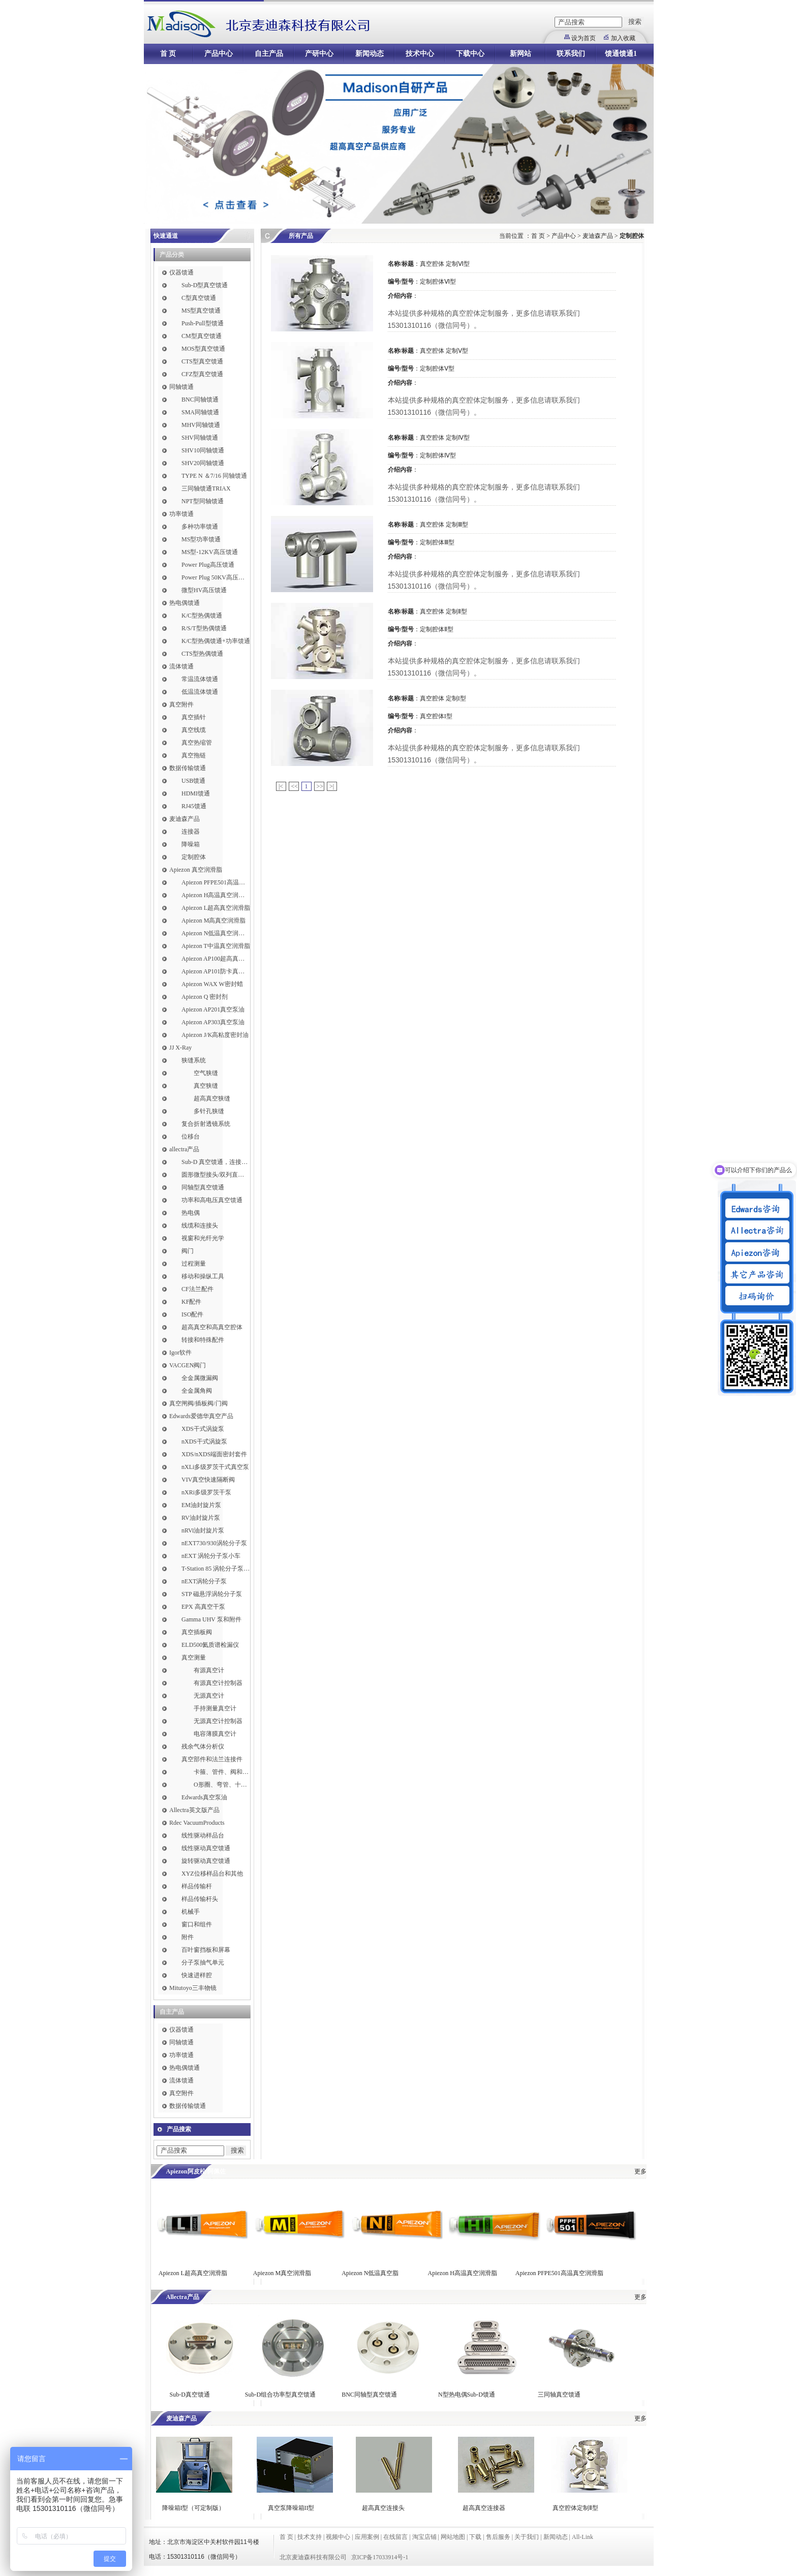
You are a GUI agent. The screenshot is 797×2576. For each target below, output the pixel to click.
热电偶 (190, 1212)
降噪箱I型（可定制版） (193, 2507)
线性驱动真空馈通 (205, 1848)
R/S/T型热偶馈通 (204, 628)
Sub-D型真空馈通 (204, 285)
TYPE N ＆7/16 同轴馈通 (214, 475)
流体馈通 (181, 666)
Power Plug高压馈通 (207, 564)
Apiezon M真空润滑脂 (282, 2273)
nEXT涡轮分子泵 (204, 1581)
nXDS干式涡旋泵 (204, 1441)
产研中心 (319, 53)
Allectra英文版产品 (194, 1810)
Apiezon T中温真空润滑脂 (215, 945)
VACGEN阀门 (187, 1365)
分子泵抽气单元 (202, 1962)
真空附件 (181, 704)
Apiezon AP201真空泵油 (212, 1009)
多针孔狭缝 (209, 1111)
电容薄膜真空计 (215, 1733)
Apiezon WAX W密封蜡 (212, 984)
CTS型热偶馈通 (202, 653)
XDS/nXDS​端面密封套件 (214, 1454)
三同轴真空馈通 (559, 2394)
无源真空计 (209, 1695)
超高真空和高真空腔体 (211, 1327)
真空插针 (193, 717)
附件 (187, 1937)
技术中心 (420, 53)
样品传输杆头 (199, 1899)
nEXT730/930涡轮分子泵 (214, 1543)
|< (281, 786)
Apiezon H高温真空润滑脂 (215, 895)
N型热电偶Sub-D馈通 (466, 2394)
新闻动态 (369, 53)
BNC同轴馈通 (200, 399)
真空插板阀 (196, 1632)
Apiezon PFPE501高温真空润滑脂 (215, 882)
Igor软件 (180, 1352)
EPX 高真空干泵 (203, 1606)
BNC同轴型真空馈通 (369, 2394)
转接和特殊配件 (202, 1339)
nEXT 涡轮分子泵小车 (210, 1555)
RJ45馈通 (193, 806)
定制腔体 (193, 857)
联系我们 (571, 53)
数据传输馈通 (187, 768)
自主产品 (269, 53)
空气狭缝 (206, 1073)
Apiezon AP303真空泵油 (212, 1022)
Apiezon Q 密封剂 (204, 996)
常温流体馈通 (199, 679)
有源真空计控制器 (218, 1682)
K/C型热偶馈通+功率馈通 (215, 641)
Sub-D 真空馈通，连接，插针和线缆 (215, 1162)
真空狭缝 (206, 1085)
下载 (475, 2536)
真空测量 (193, 1657)
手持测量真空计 (215, 1708)
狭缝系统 (193, 1060)
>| (331, 786)
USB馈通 (193, 780)
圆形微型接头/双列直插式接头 (215, 1174)
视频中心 (338, 2536)
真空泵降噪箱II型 (291, 2507)
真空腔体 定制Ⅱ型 (443, 611)
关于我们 (526, 2536)
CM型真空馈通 (201, 336)
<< (294, 786)
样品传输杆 (196, 1886)
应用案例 (367, 2536)
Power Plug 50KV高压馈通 (215, 577)
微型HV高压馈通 (204, 590)
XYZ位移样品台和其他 (212, 1873)
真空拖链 (193, 755)
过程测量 (193, 1263)
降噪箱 (190, 844)
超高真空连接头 (383, 2507)
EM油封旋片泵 (201, 1505)
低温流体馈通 (199, 691)
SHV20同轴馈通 (202, 463)
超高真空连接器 (484, 2507)
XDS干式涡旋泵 (202, 1428)
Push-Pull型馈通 (202, 323)
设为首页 (583, 38)
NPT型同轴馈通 (202, 501)
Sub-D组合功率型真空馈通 (280, 2394)
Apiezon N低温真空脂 (371, 2273)
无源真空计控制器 (218, 1721)
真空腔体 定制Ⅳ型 (445, 437)
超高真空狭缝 (212, 1098)
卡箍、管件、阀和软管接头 (222, 1771)
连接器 (190, 831)
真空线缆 (193, 729)
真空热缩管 (196, 742)
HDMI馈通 (195, 793)
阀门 (187, 1250)
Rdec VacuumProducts (197, 1822)
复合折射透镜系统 (205, 1123)
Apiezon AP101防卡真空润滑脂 (215, 971)
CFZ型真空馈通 (202, 374)
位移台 (190, 1136)
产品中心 (218, 53)
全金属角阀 (196, 1390)
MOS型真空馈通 (203, 348)
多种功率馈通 (199, 526)
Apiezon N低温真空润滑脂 (215, 933)
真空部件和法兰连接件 (211, 1759)
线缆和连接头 (199, 1225)
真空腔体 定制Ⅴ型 (444, 350)
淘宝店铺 (424, 2536)
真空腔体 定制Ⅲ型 (444, 524)
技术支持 (309, 2536)
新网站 (520, 53)
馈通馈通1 (621, 53)
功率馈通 (181, 513)
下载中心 (470, 53)
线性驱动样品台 (202, 1835)
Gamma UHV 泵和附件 (211, 1619)
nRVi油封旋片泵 (202, 1530)
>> (320, 786)
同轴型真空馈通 (202, 1187)
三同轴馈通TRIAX (206, 488)
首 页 (168, 53)
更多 (640, 2171)
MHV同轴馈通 (200, 424)
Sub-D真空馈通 (190, 2394)
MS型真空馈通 (201, 310)
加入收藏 (623, 38)
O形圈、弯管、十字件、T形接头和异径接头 (222, 1784)
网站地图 (453, 2536)
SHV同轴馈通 (199, 437)
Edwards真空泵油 (204, 1797)
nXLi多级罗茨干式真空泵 (215, 1466)
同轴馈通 (181, 386)
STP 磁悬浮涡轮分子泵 (211, 1594)
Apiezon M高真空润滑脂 (213, 920)
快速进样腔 (196, 1975)
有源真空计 (209, 1670)
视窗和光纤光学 (202, 1238)
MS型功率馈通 (201, 539)
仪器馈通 (181, 272)
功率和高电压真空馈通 (211, 1200)
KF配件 (191, 1301)
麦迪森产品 (184, 818)
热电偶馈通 (184, 602)
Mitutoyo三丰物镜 (193, 1987)
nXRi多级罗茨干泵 (206, 1492)
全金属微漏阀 (199, 1378)
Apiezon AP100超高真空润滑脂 (215, 958)
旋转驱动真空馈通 (205, 1860)
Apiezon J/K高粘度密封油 (215, 1034)
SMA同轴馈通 (200, 412)
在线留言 (395, 2536)
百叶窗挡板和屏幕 (205, 1949)
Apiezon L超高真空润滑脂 (215, 907)
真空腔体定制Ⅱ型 (575, 2507)
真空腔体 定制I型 (443, 698)
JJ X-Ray (180, 1047)
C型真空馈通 (198, 297)
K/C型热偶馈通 (201, 615)
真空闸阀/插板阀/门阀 (198, 1403)
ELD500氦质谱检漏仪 (210, 1644)
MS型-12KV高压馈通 (209, 552)
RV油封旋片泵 (200, 1517)
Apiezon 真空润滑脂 (195, 869)
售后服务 (498, 2536)
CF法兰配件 (197, 1289)
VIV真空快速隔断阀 (208, 1479)
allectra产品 (184, 1149)
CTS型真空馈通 (202, 361)
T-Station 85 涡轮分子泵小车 (215, 1568)
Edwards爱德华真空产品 (201, 1416)
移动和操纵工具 (202, 1276)
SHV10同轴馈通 (202, 450)
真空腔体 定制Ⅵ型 (445, 263)
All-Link (582, 2536)
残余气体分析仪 (202, 1746)
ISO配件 (192, 1314)
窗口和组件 (196, 1924)
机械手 (190, 1911)
